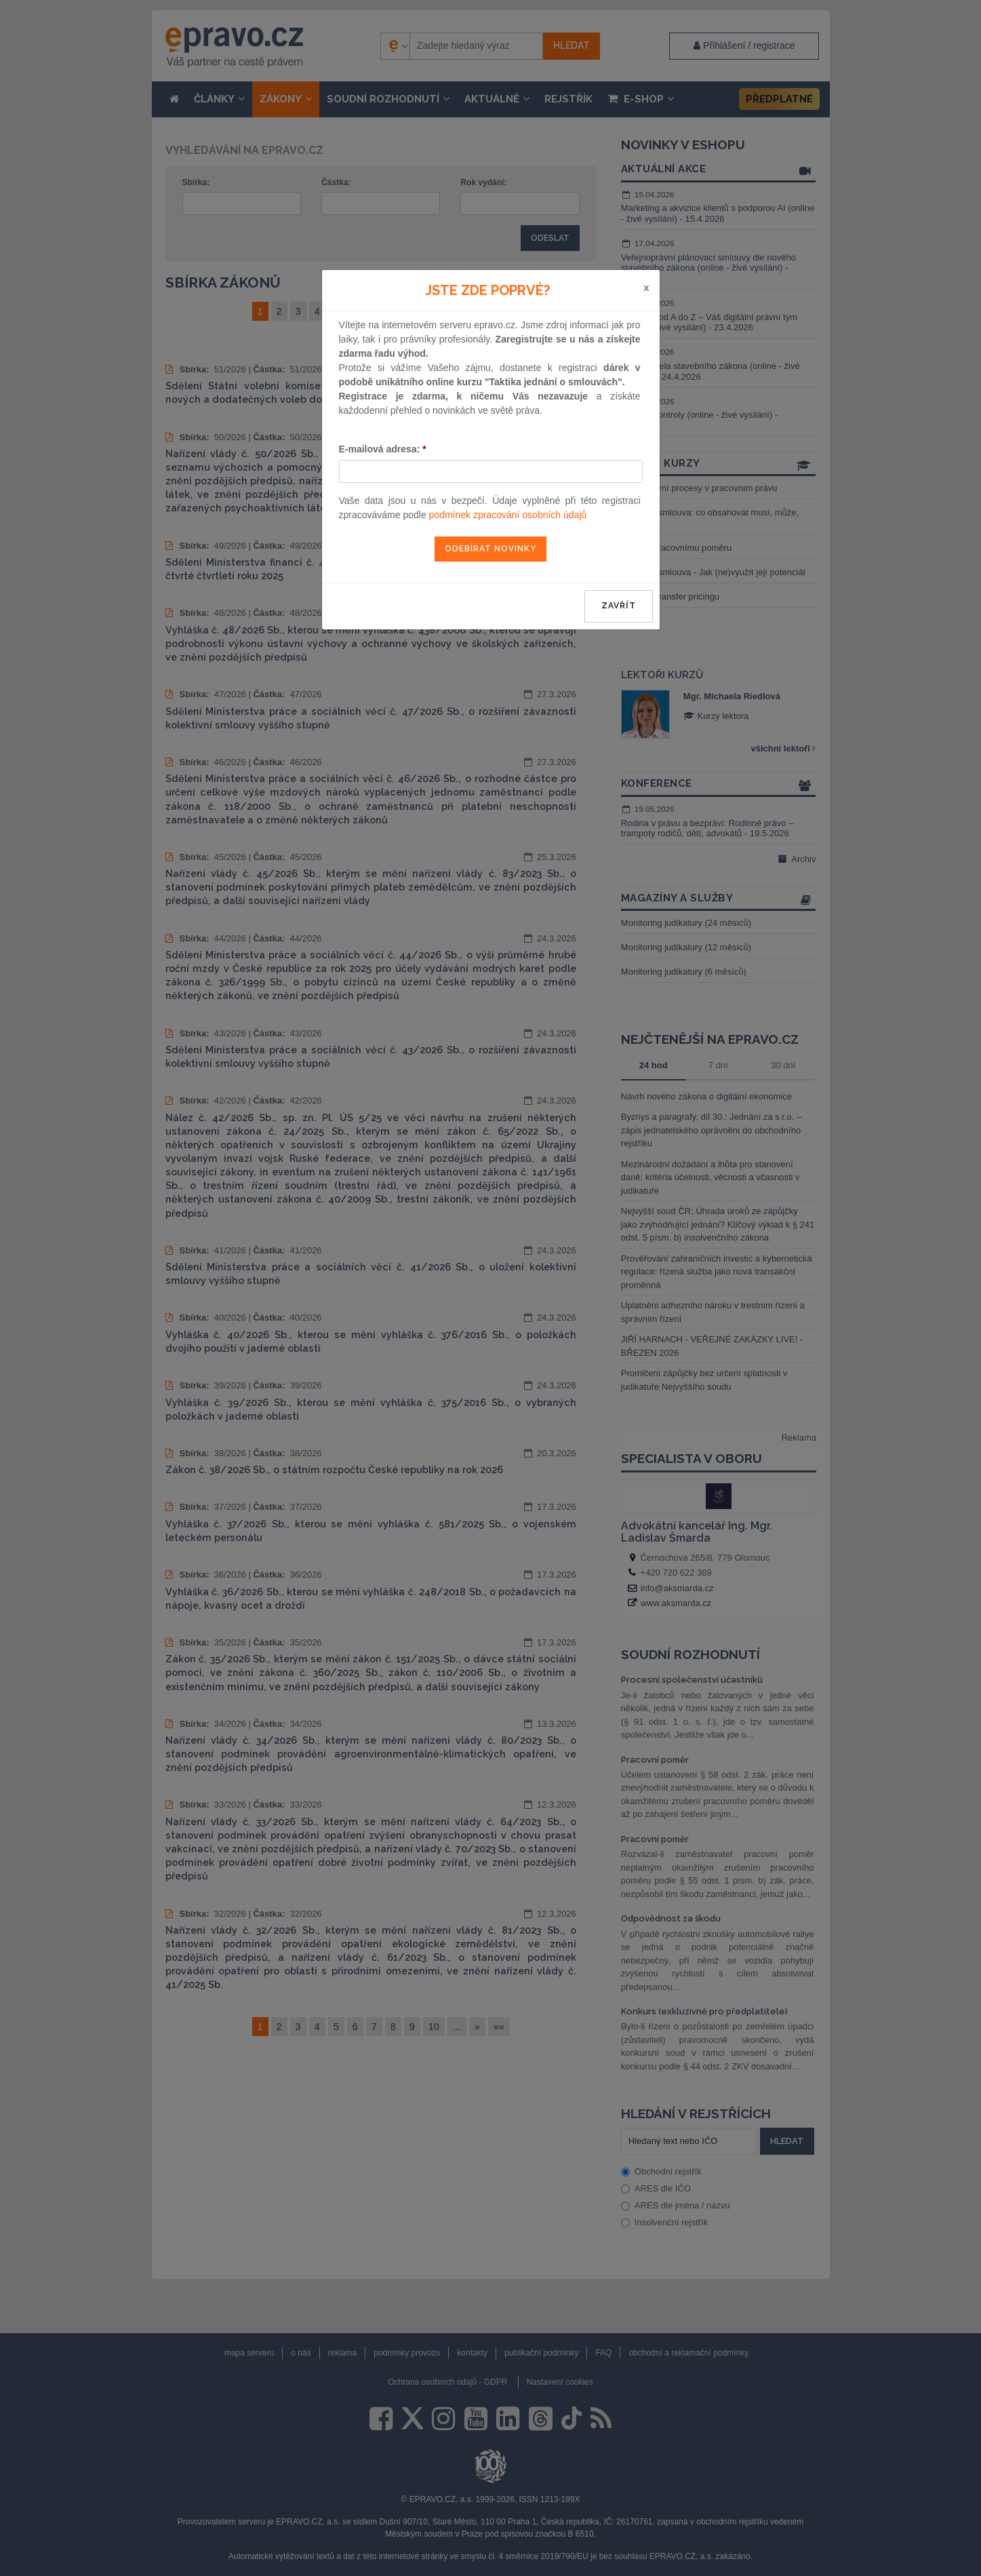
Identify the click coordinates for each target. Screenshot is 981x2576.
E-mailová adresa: (382, 449)
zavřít (618, 605)
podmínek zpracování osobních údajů (508, 514)
